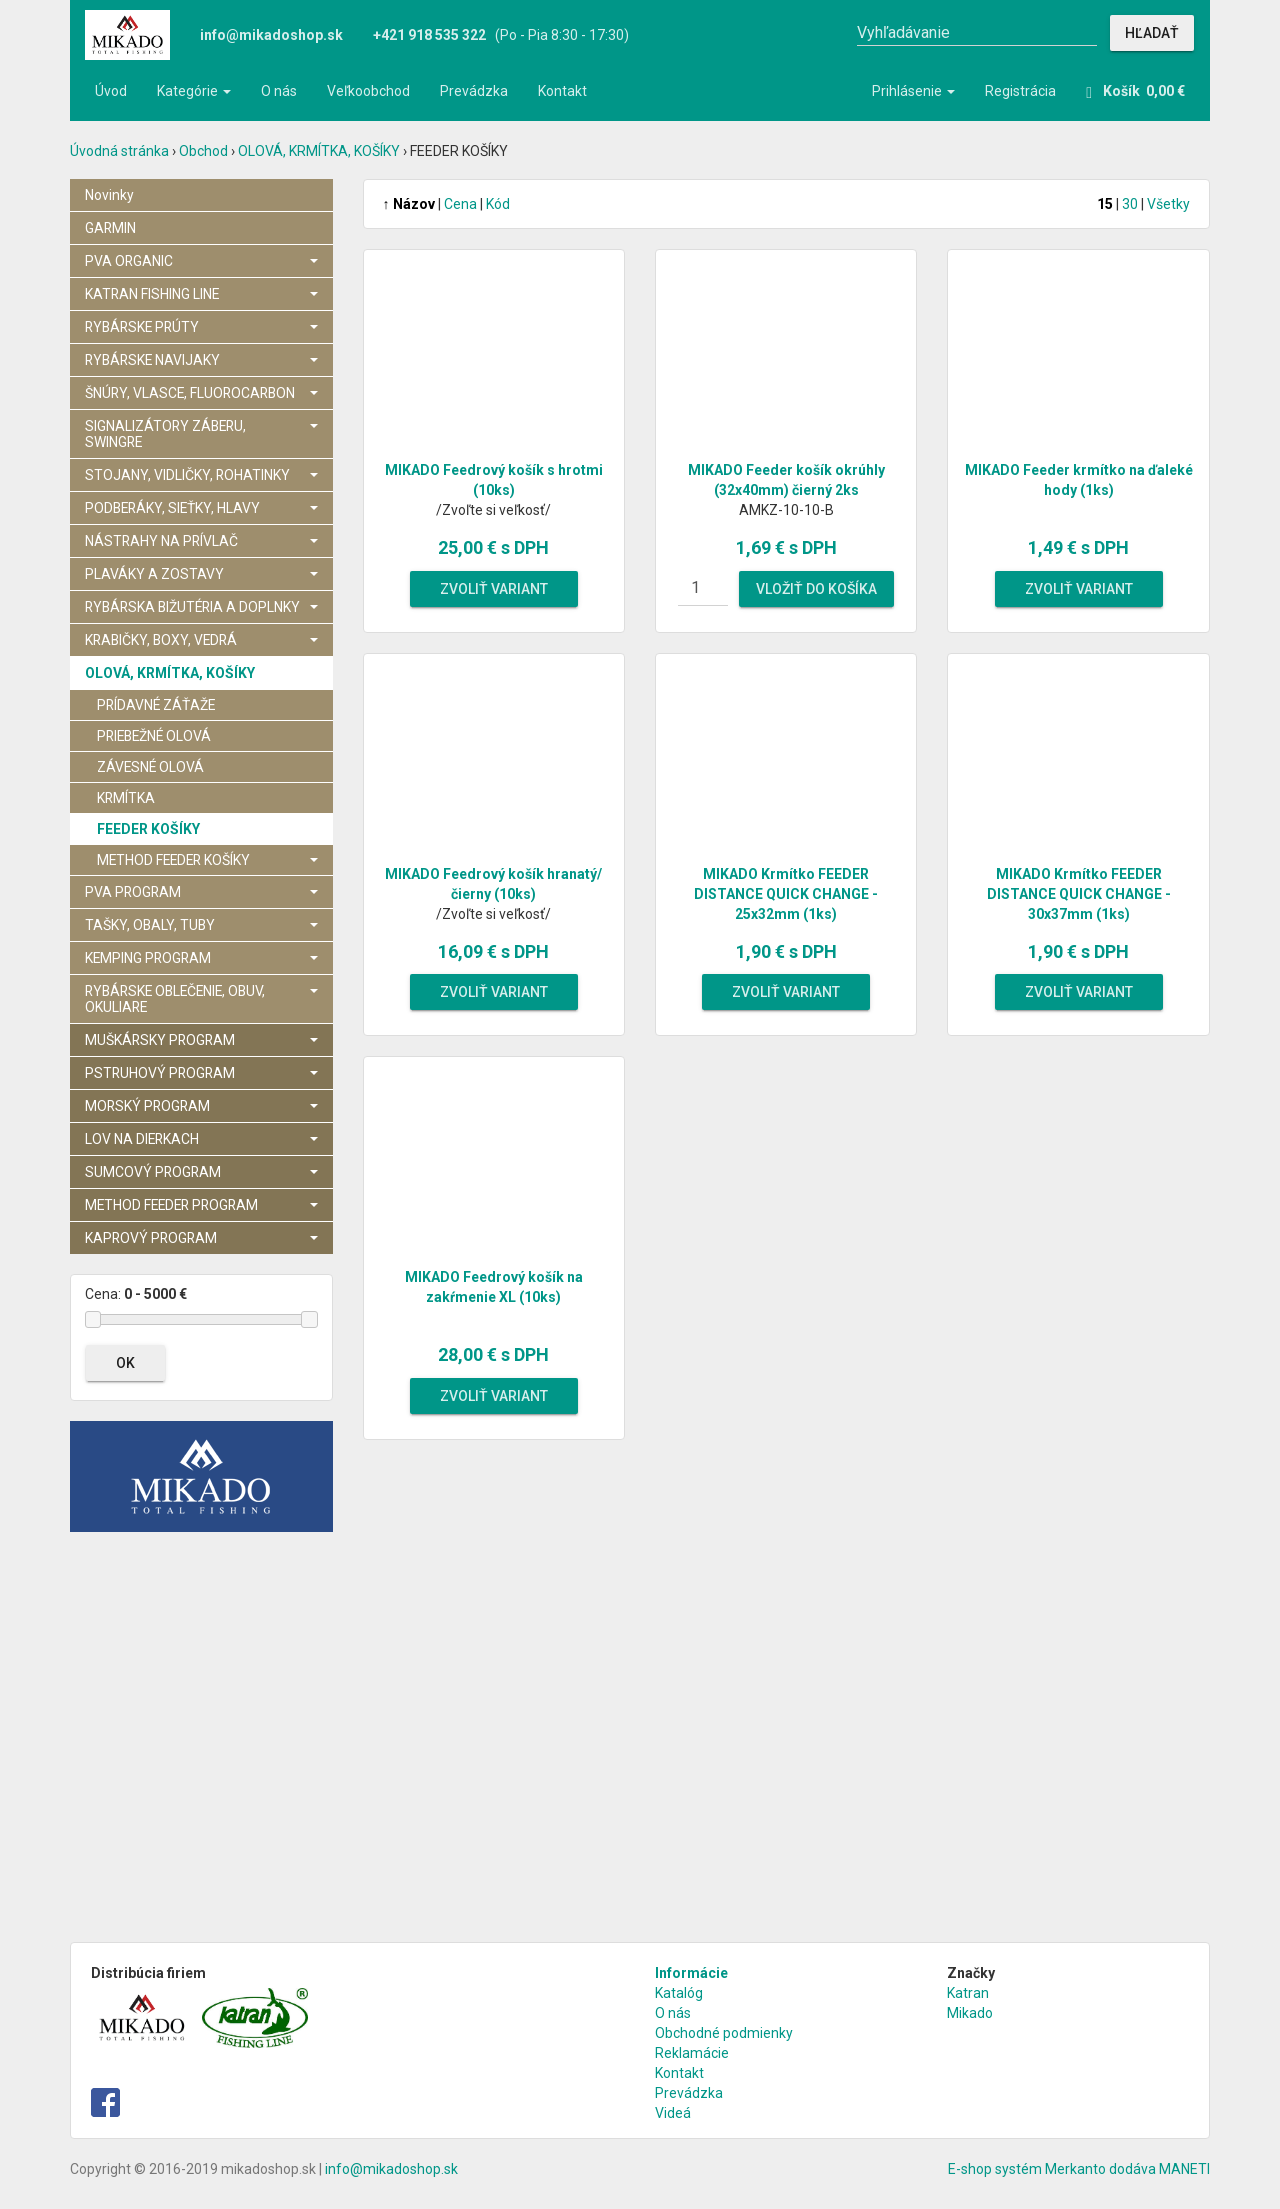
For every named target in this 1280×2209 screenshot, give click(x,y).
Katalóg (679, 1993)
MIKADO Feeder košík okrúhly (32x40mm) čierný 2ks (786, 480)
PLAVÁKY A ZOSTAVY (201, 574)
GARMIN (110, 228)
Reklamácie (692, 2053)
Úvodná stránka (119, 151)
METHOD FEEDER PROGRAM (201, 1205)
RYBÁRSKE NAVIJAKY (201, 360)
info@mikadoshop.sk (391, 2169)
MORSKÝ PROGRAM (201, 1106)
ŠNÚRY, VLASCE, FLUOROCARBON (201, 393)
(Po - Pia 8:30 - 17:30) (501, 35)
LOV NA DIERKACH (201, 1139)
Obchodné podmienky (724, 2033)
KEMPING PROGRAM (201, 958)
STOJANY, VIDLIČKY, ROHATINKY (201, 475)
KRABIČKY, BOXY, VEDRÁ (201, 640)
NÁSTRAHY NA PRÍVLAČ (201, 541)
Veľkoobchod (368, 91)
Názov (409, 204)
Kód (498, 204)
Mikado (970, 2013)
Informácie (691, 1973)
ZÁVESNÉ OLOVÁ (150, 767)
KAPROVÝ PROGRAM (201, 1238)
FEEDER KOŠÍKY (148, 829)
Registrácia (1020, 91)
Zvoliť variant (494, 589)
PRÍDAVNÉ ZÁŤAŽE (156, 705)
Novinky (109, 195)
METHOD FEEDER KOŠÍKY (207, 860)
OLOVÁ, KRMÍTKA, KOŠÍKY (319, 151)
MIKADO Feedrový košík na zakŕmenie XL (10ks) (494, 1287)
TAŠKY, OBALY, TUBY (201, 925)
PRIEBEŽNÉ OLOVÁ (154, 736)
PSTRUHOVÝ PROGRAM (201, 1073)
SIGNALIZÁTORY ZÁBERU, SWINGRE (201, 434)
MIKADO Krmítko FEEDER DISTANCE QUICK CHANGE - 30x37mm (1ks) (1079, 894)
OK (125, 1363)
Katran (968, 1993)
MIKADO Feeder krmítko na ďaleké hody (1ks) (1079, 480)
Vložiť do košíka (816, 589)
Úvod (111, 91)
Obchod (203, 151)
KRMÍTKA (126, 798)
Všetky (1168, 204)
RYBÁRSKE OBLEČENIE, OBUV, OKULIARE (201, 999)
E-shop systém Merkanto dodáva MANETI (1079, 2169)
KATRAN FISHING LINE (201, 294)
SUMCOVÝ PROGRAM (201, 1172)
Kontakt (562, 91)
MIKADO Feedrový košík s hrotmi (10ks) (494, 480)
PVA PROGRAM (201, 892)
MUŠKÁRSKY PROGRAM (201, 1040)
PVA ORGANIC (201, 261)
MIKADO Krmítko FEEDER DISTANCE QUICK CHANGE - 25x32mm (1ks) (786, 894)
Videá (673, 2113)
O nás (279, 91)
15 (1105, 204)
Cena (460, 204)
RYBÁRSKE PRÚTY (201, 327)
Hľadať (1152, 33)
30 (1130, 204)
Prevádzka (474, 91)
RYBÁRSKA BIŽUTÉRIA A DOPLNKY (201, 607)
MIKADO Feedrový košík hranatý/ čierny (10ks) (493, 884)
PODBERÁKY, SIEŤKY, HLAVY (201, 508)
